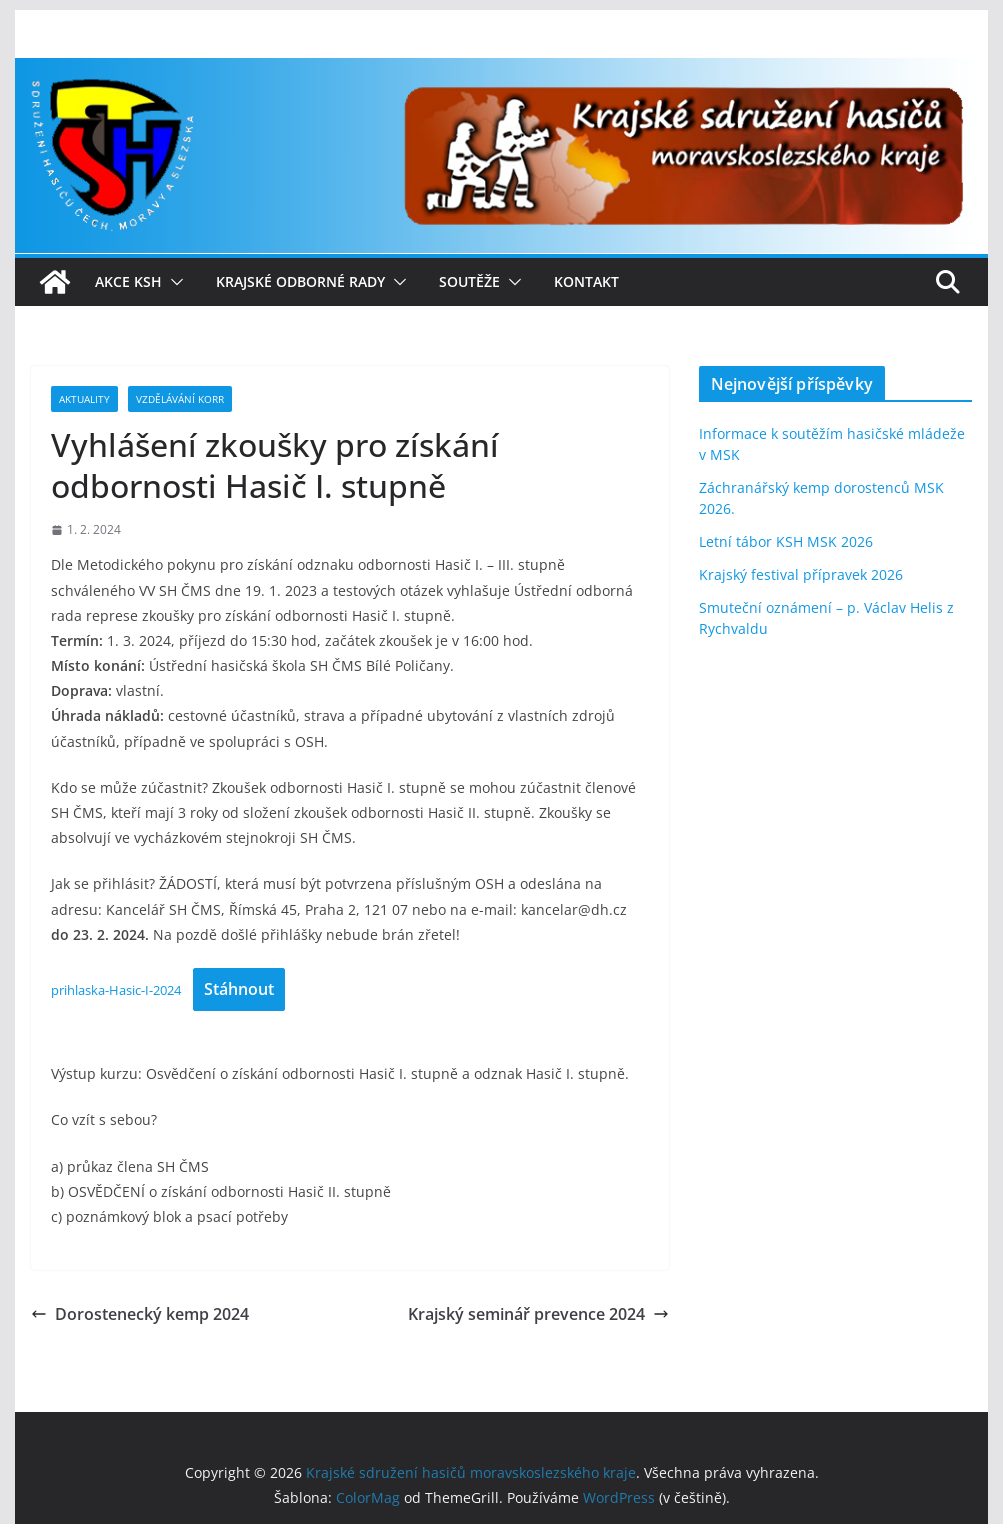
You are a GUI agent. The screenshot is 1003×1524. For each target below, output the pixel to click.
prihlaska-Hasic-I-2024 (116, 990)
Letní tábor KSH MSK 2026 (786, 541)
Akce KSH (128, 281)
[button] (173, 282)
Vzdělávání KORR (180, 399)
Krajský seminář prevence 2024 (538, 1314)
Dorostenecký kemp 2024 (140, 1314)
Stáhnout (239, 989)
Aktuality (84, 399)
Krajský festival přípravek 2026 (801, 574)
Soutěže (469, 281)
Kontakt (586, 281)
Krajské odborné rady (300, 281)
